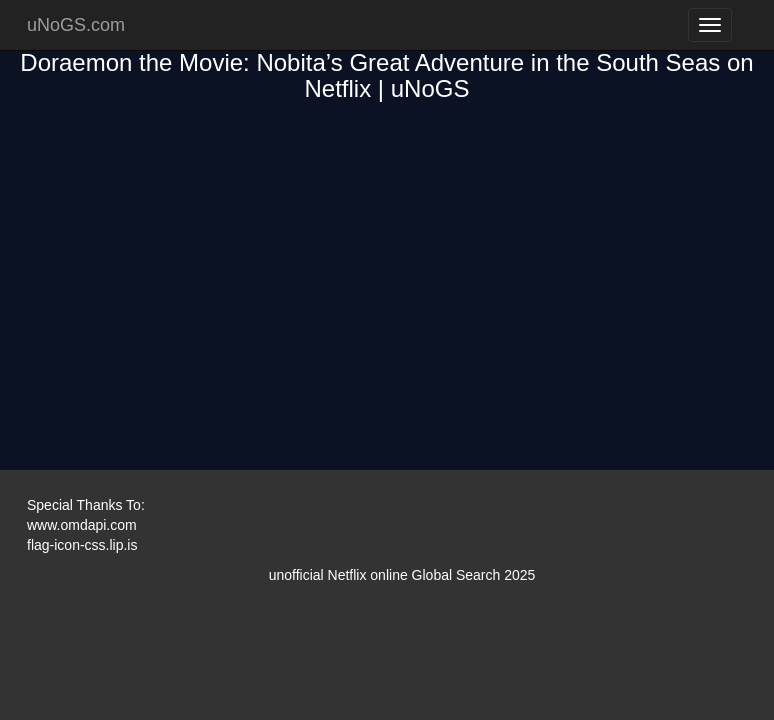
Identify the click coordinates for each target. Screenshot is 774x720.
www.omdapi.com (82, 525)
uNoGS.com (76, 25)
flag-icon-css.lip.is (82, 545)
